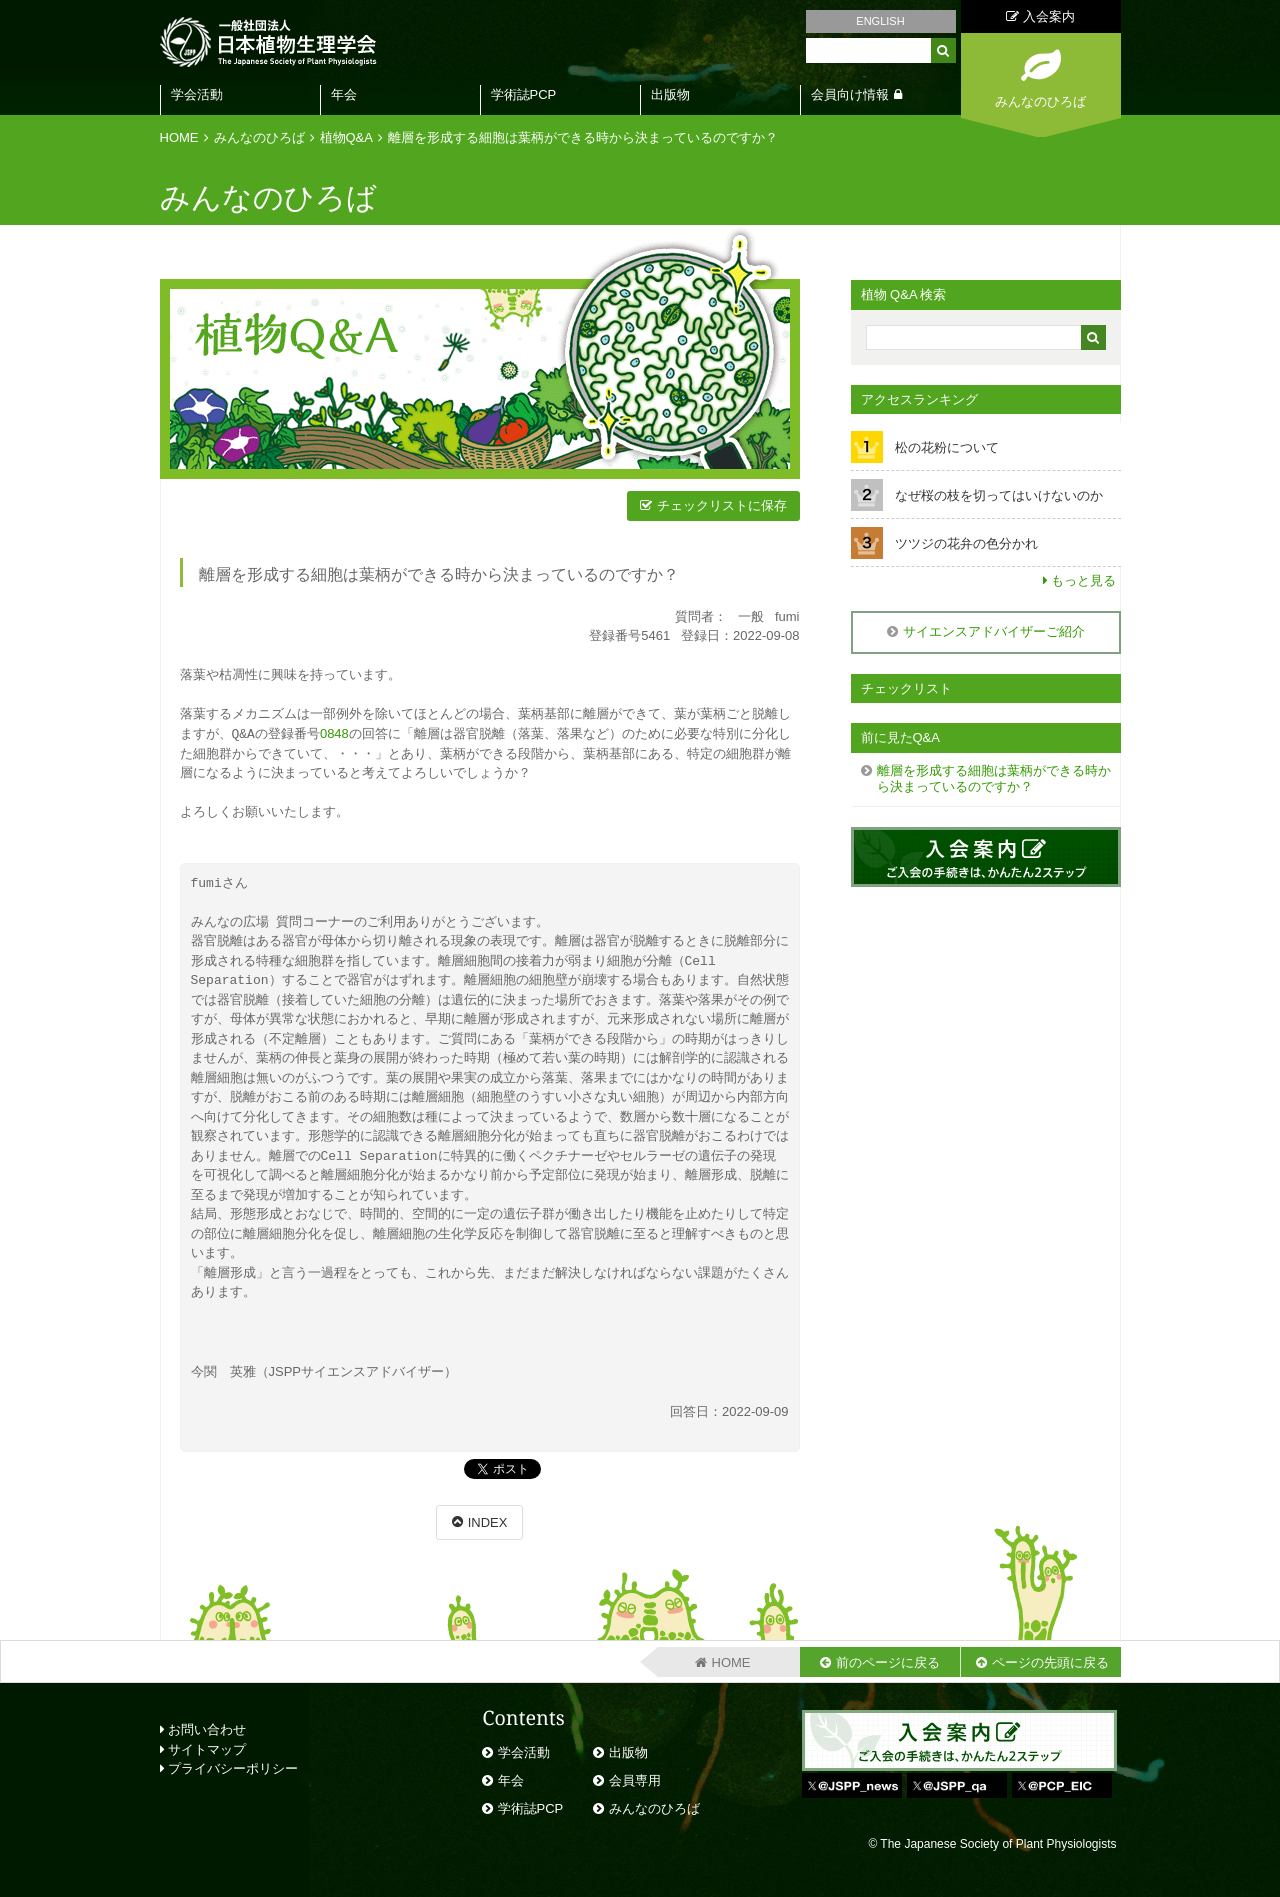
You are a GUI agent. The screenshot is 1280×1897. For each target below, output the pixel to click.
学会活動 (197, 94)
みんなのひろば (259, 137)
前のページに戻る (888, 1661)
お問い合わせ (203, 1728)
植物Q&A (346, 137)
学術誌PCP (524, 94)
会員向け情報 (850, 94)
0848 (334, 733)
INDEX (488, 1521)
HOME (179, 137)
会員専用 (635, 1779)
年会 (344, 94)
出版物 (670, 94)
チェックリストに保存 (722, 505)
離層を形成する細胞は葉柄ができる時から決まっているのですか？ (583, 137)
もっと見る (1083, 580)
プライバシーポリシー (229, 1767)
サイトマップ (203, 1748)
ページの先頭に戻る (1050, 1661)
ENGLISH (880, 21)
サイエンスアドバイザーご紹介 (994, 631)
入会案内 (1040, 16)
